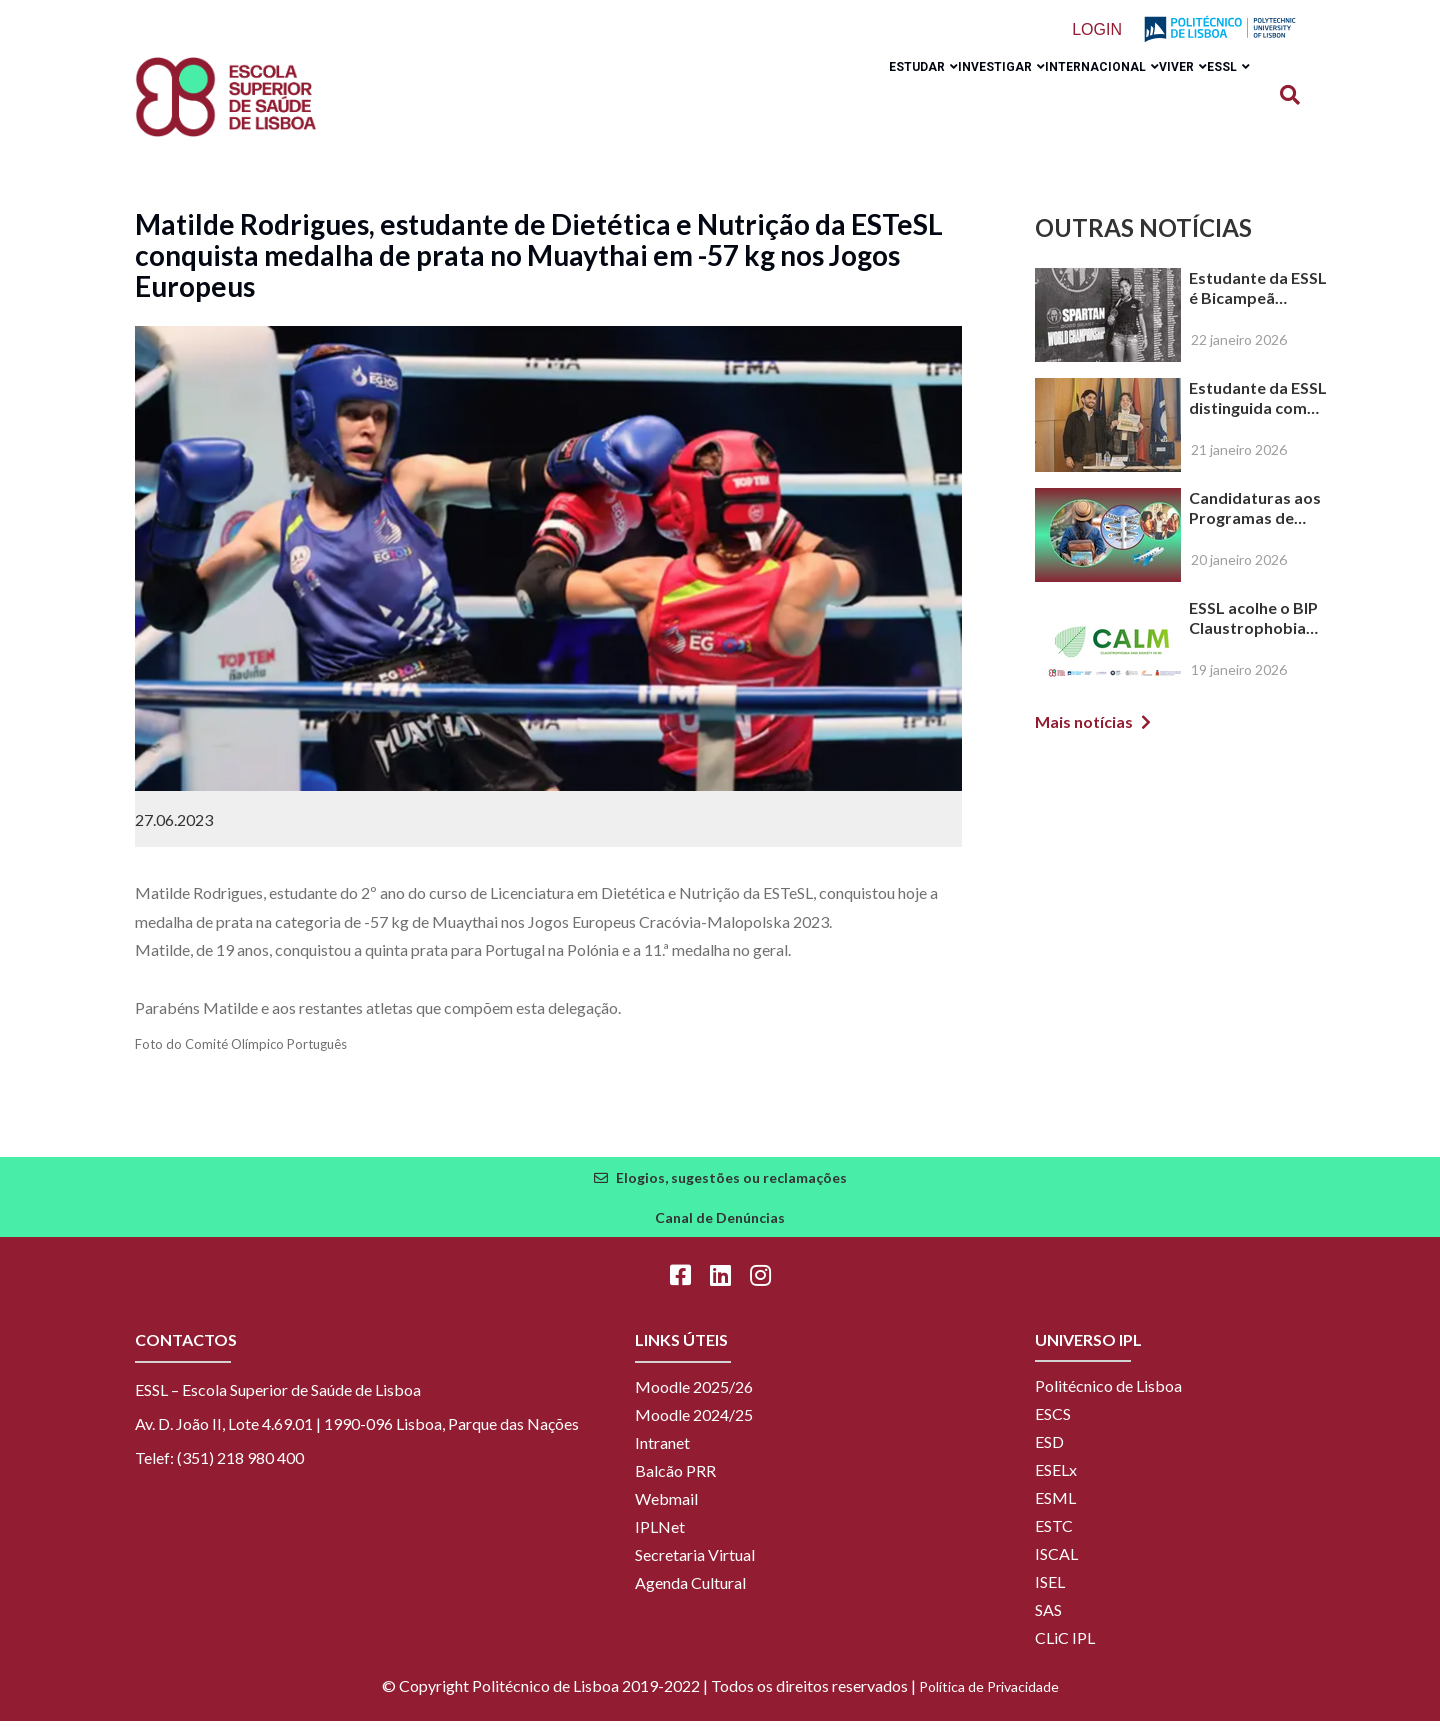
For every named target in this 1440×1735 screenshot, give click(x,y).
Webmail (666, 1512)
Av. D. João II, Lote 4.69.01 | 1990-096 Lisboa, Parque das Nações (357, 1437)
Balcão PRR (675, 1484)
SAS (1048, 1623)
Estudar (833, 103)
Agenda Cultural (690, 1596)
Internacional (1052, 103)
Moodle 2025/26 (694, 1400)
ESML (1055, 1511)
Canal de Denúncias (720, 1231)
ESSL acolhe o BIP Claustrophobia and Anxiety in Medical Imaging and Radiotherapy (1256, 632)
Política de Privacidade (989, 1700)
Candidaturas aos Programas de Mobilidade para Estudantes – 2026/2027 (1255, 522)
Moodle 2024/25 (694, 1428)
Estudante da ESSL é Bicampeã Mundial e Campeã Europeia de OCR (1258, 302)
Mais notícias (1084, 735)
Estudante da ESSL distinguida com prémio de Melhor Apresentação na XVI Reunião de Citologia (1258, 412)
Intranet (662, 1456)
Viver (1153, 103)
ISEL (1050, 1595)
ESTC (1054, 1539)
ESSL (1218, 103)
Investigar (931, 103)
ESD (1049, 1455)
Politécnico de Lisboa (1108, 1399)
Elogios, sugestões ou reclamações (731, 1191)
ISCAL (1056, 1567)
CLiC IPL (1065, 1651)
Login (1101, 30)
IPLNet (660, 1540)
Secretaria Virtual (695, 1568)
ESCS (1053, 1427)
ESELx (1056, 1483)
